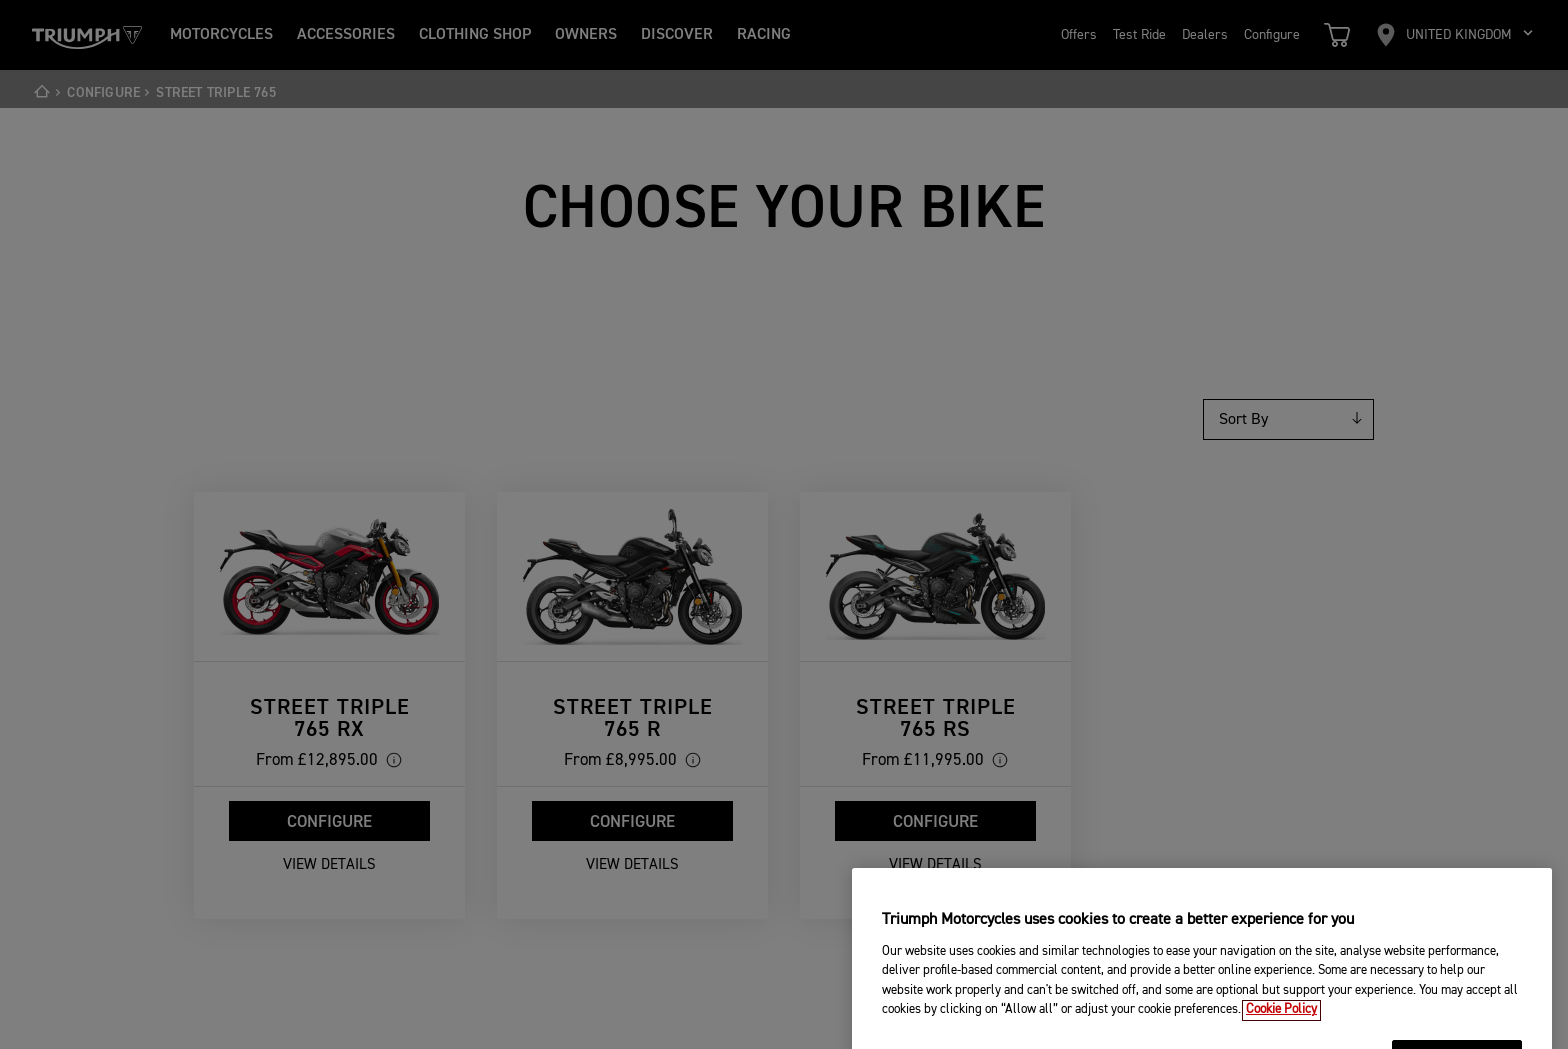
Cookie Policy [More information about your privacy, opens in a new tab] (1281, 1026)
